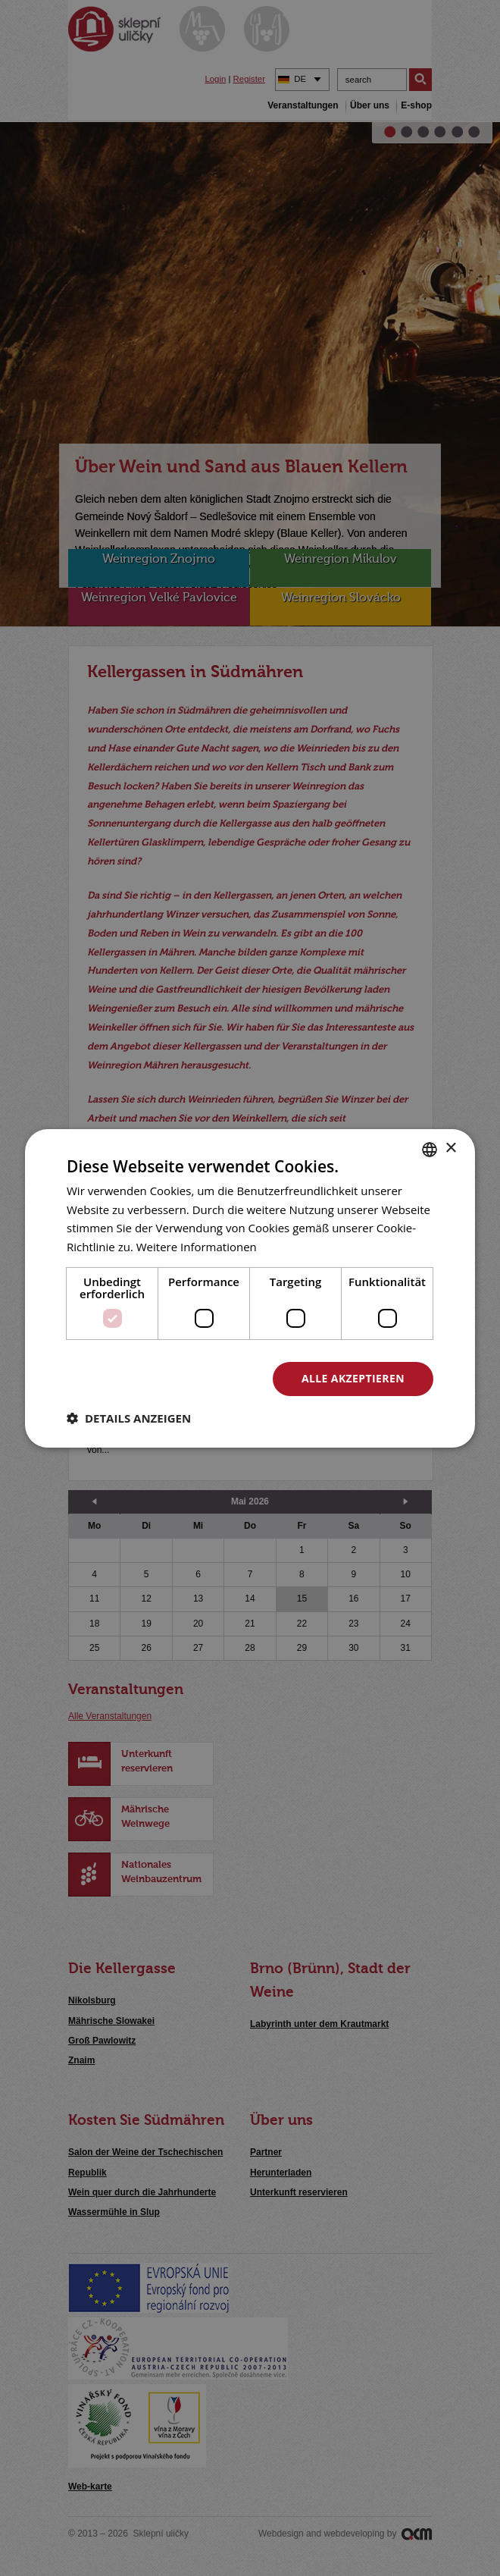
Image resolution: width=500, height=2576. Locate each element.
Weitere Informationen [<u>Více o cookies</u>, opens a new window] (196, 1246)
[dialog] (250, 1288)
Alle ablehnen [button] (188, 1378)
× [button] (450, 1148)
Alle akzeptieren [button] (353, 1378)
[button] (129, 1418)
